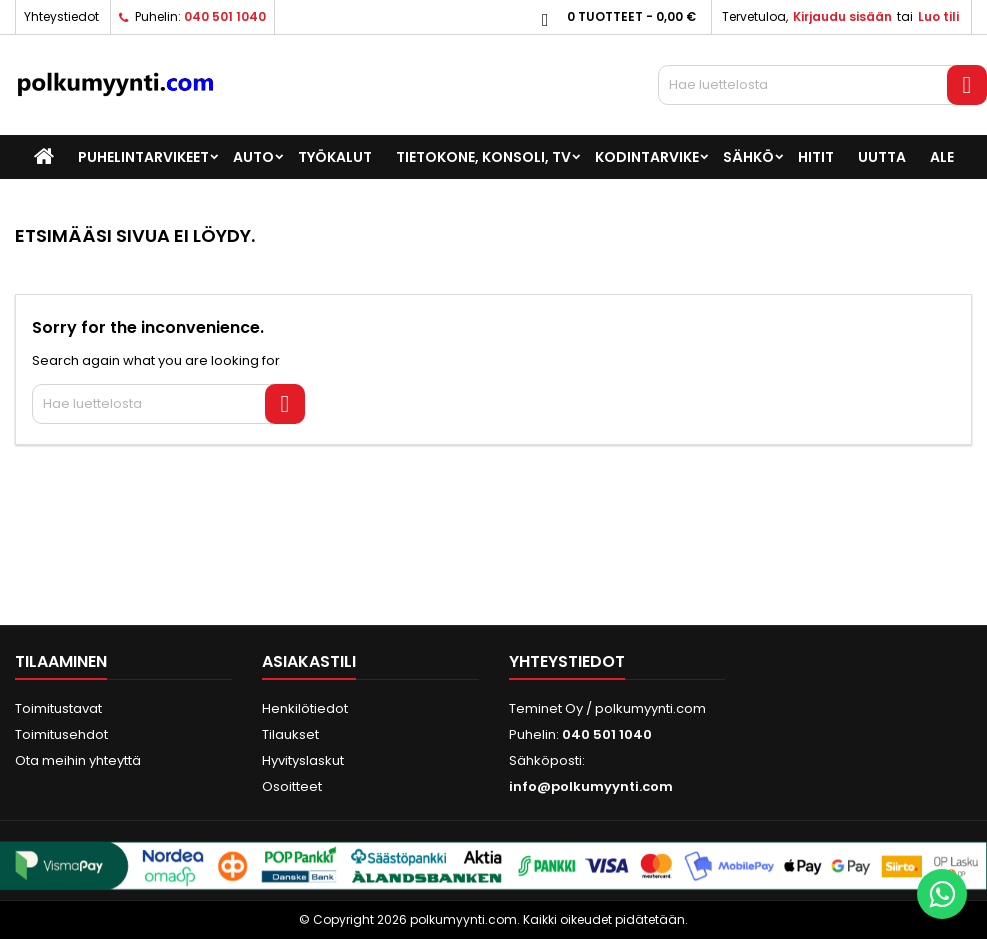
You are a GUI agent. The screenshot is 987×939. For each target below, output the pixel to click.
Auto (253, 157)
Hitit (816, 157)
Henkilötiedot (305, 708)
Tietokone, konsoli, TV (483, 157)
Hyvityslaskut (303, 760)
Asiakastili (309, 661)
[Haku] (822, 85)
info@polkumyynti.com (591, 786)
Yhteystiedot (61, 16)
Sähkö (748, 157)
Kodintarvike (647, 157)
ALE (942, 157)
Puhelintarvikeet (143, 157)
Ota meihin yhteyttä (78, 760)
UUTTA (882, 157)
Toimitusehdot (61, 734)
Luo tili (938, 16)
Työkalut (335, 157)
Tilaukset (290, 734)
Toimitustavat (58, 708)
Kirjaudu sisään (842, 16)
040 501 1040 (225, 16)
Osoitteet (292, 786)
